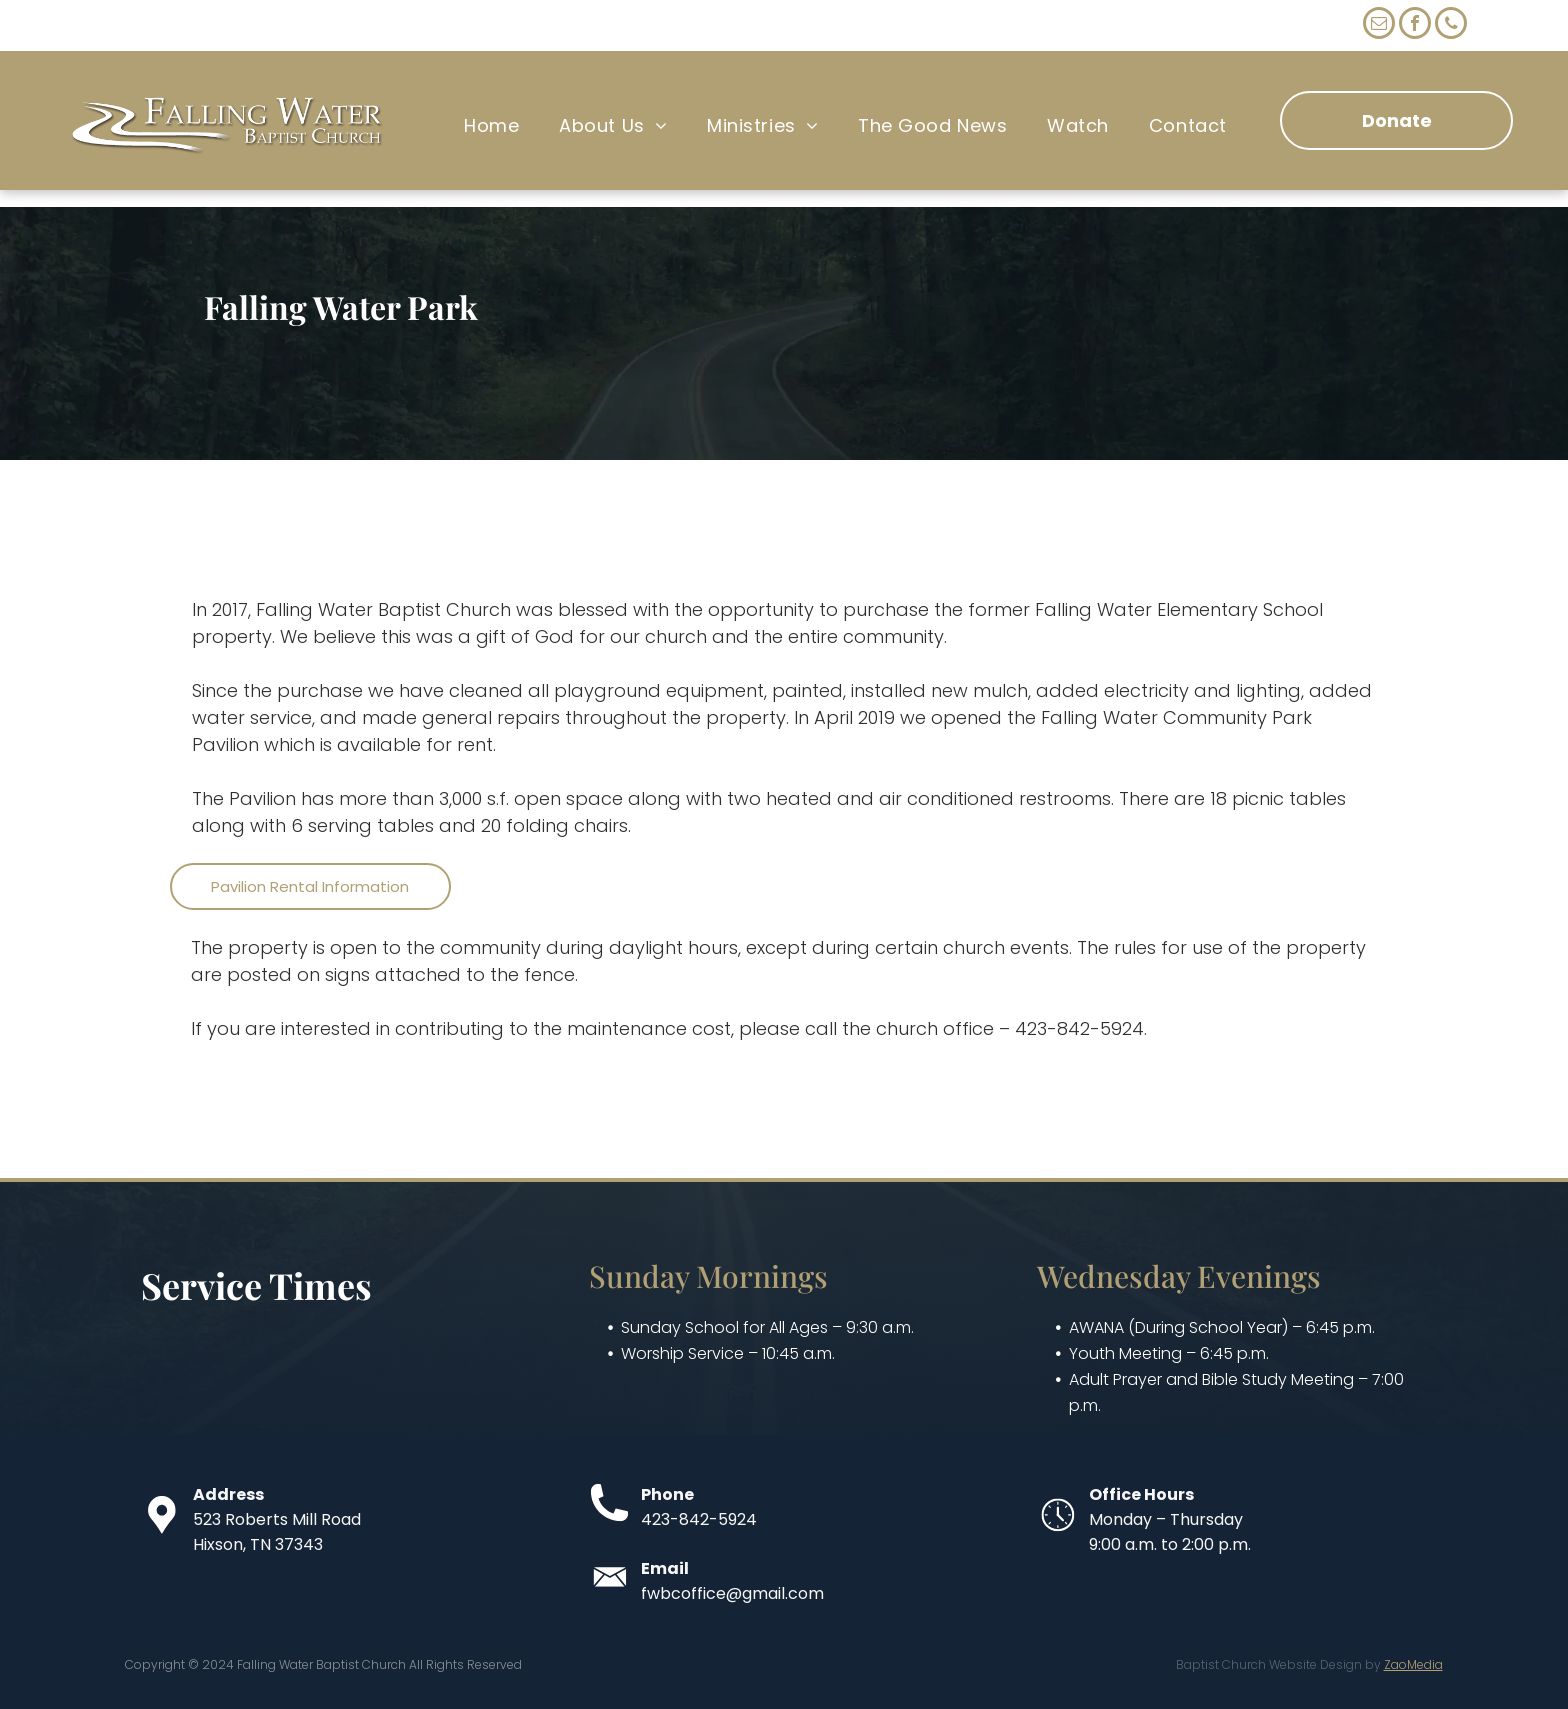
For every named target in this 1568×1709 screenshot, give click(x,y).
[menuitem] (491, 126)
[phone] (1451, 25)
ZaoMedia (1413, 1664)
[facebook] (1415, 25)
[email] (1379, 25)
